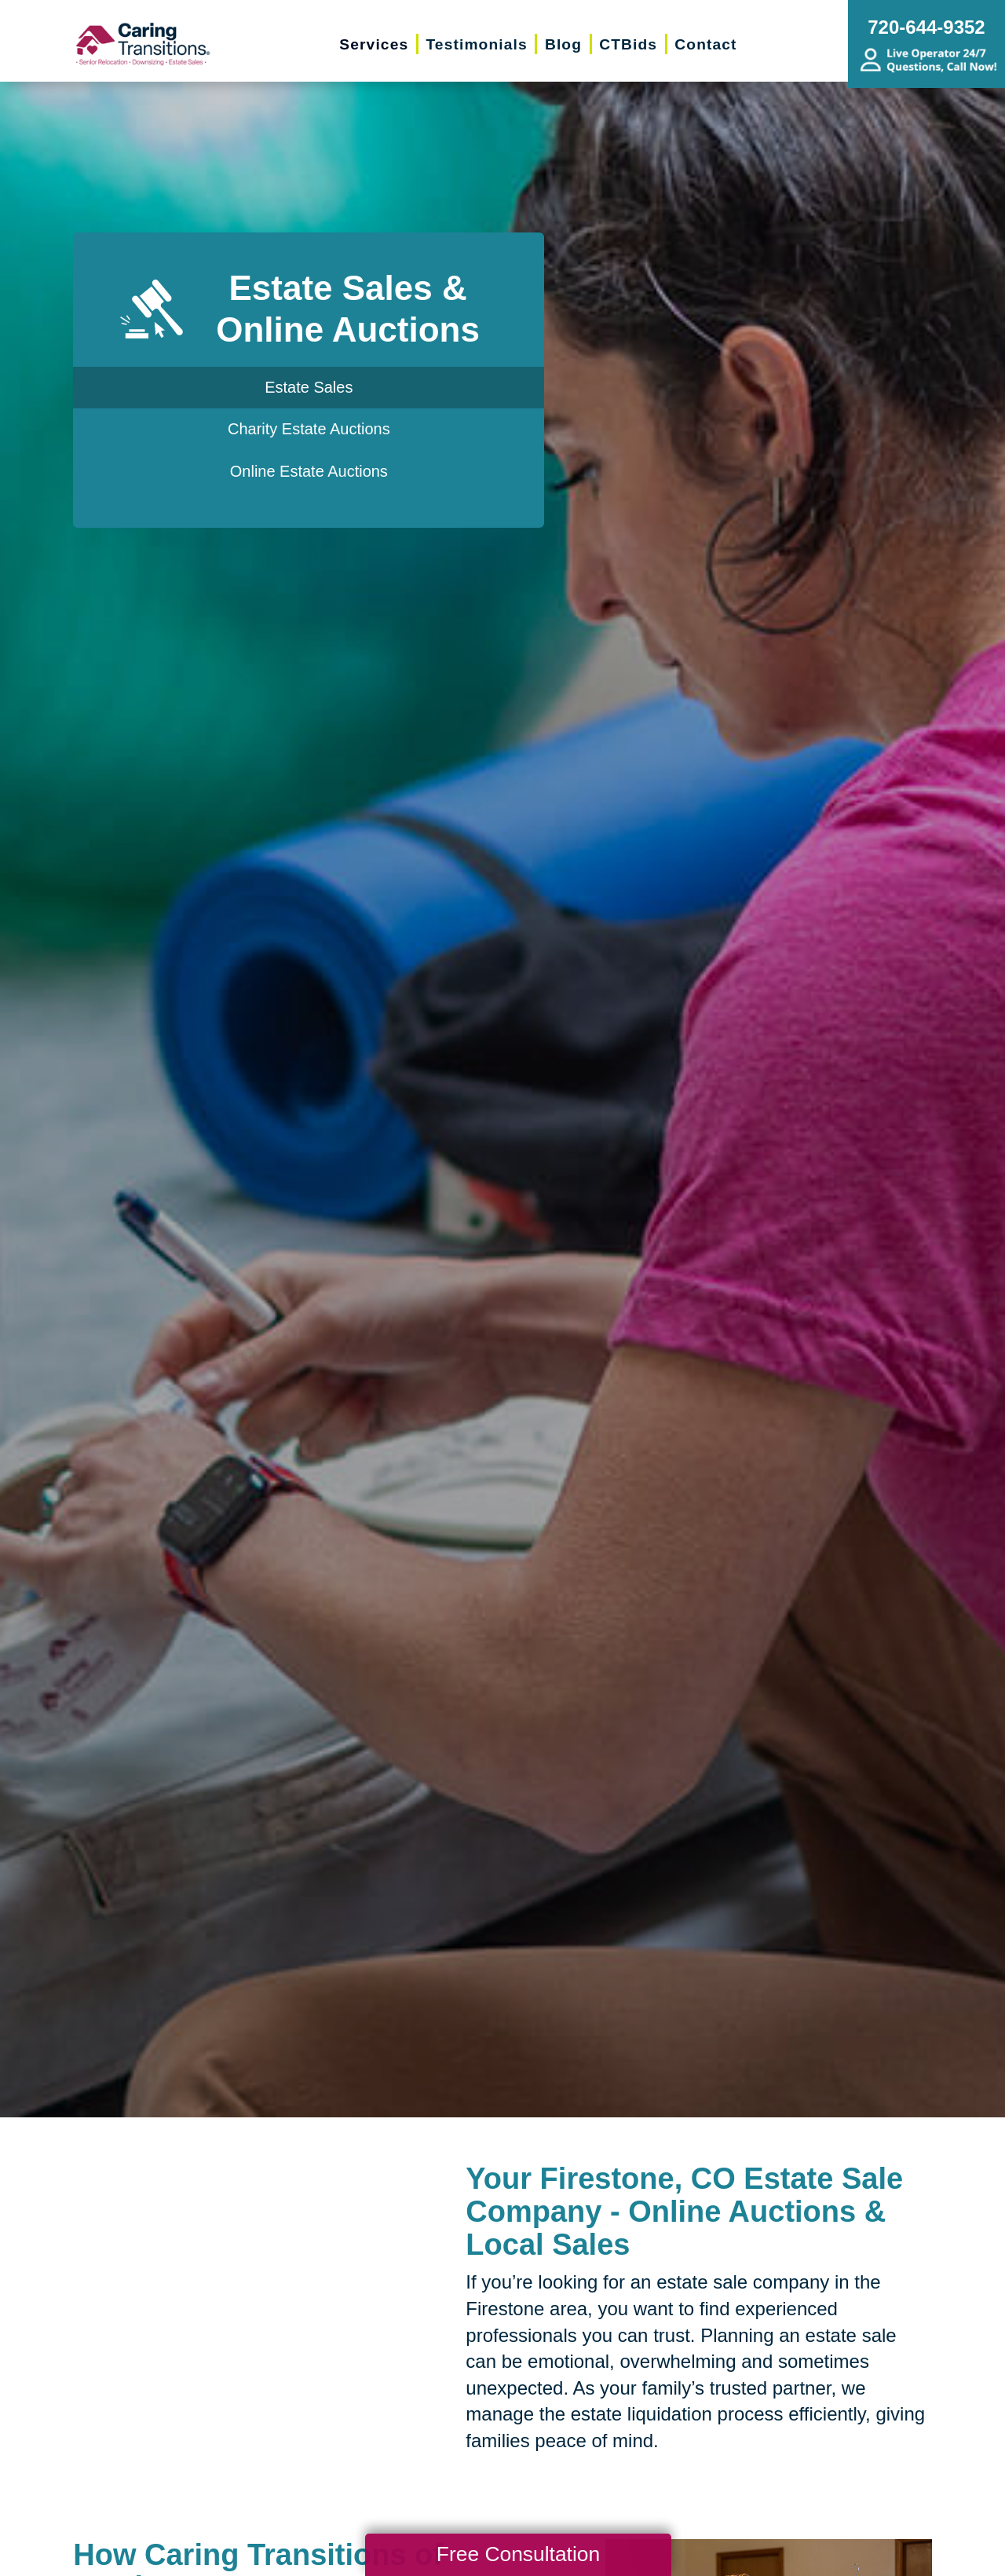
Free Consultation (518, 2554)
